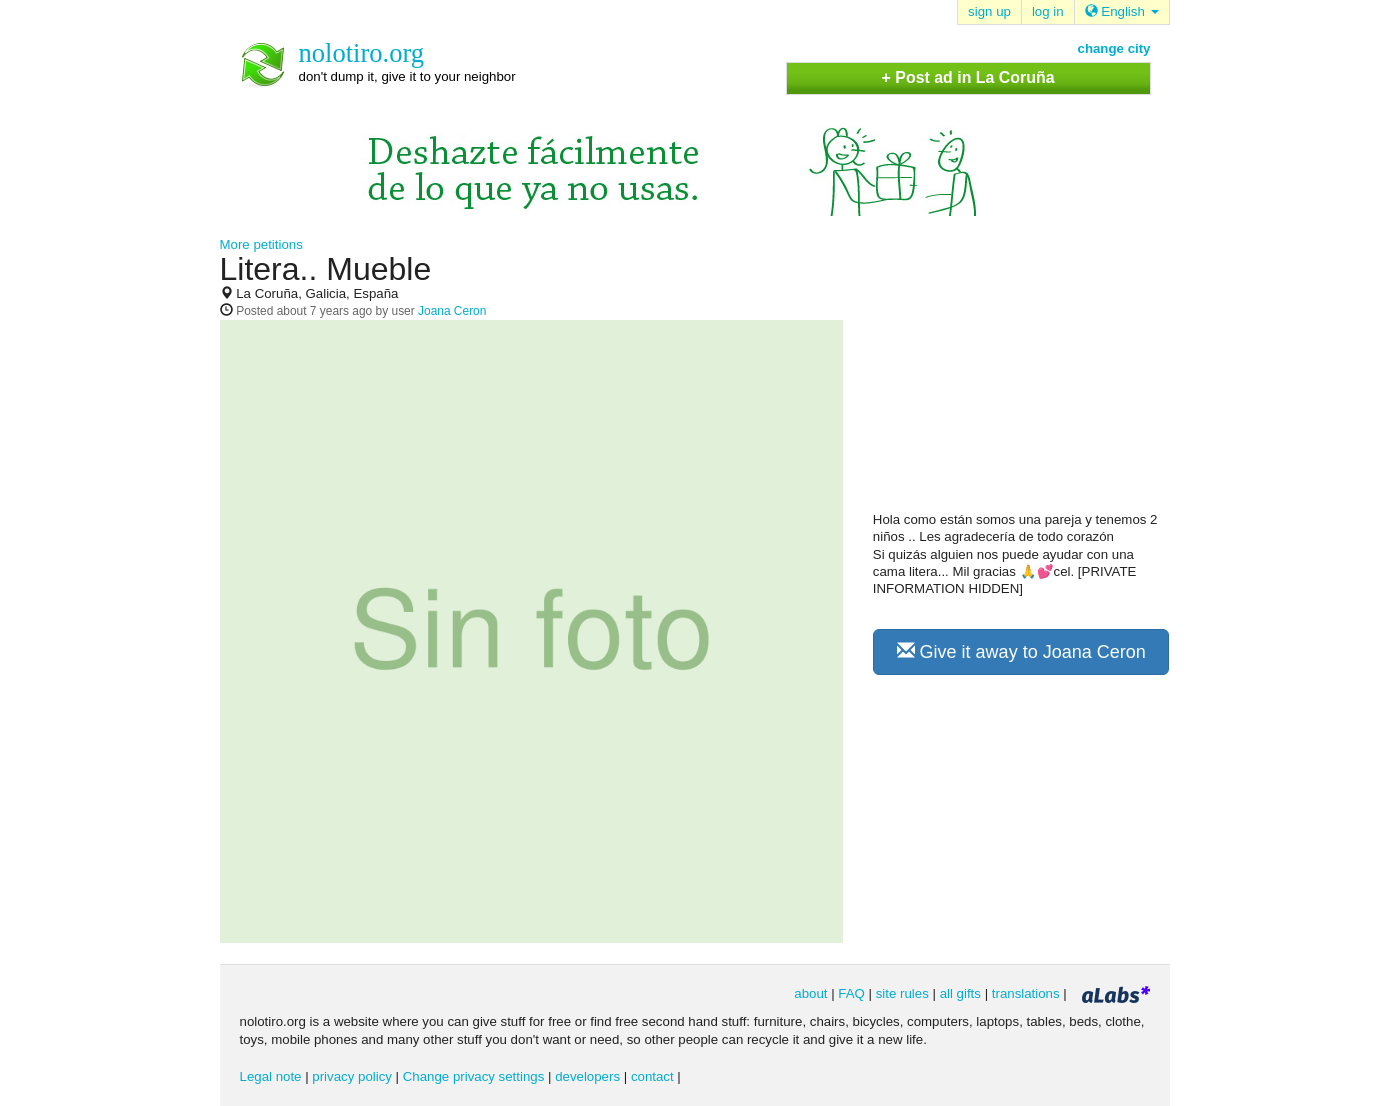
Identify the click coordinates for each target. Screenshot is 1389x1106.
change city (1114, 48)
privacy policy (352, 1076)
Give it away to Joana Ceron (1021, 651)
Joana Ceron (452, 311)
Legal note (271, 1076)
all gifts (960, 993)
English (1122, 11)
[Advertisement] (1023, 381)
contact (652, 1076)
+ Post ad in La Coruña (968, 77)
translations (1026, 993)
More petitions (261, 244)
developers (587, 1076)
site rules (902, 993)
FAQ (851, 993)
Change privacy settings (474, 1076)
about (810, 993)
